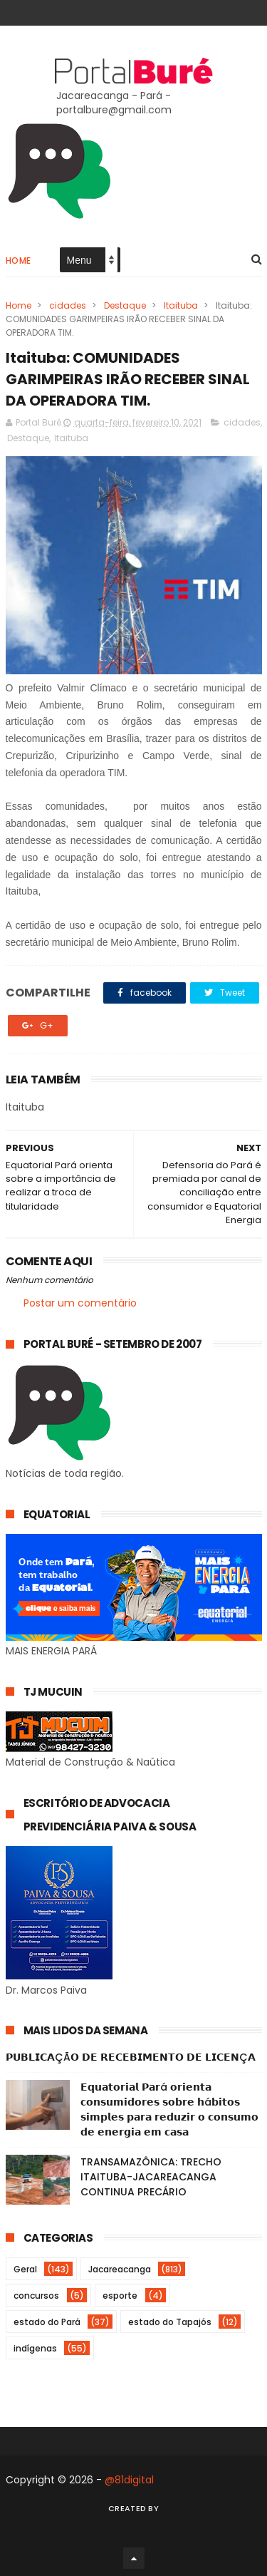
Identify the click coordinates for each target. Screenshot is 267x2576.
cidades (67, 305)
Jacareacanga (119, 2269)
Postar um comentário (80, 1303)
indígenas (35, 2348)
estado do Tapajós (169, 2322)
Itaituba (181, 305)
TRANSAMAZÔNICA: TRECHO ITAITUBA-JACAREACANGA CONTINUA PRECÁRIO (150, 2177)
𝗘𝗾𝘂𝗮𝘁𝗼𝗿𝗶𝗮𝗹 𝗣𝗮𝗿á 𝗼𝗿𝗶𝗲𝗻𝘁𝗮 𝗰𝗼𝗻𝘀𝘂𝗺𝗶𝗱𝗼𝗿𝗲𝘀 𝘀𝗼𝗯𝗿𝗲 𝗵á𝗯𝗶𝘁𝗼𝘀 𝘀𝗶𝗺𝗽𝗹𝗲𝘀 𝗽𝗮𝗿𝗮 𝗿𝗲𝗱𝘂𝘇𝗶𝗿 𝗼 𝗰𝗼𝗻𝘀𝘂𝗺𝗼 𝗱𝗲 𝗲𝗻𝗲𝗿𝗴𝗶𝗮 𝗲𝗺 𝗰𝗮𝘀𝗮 (169, 2109)
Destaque (125, 305)
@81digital (129, 2480)
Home (18, 260)
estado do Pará (47, 2322)
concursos (36, 2295)
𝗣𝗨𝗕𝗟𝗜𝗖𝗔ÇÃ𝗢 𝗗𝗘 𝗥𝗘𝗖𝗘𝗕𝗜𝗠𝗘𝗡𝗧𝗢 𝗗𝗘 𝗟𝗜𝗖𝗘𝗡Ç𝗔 (131, 2057)
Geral (25, 2269)
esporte (120, 2295)
